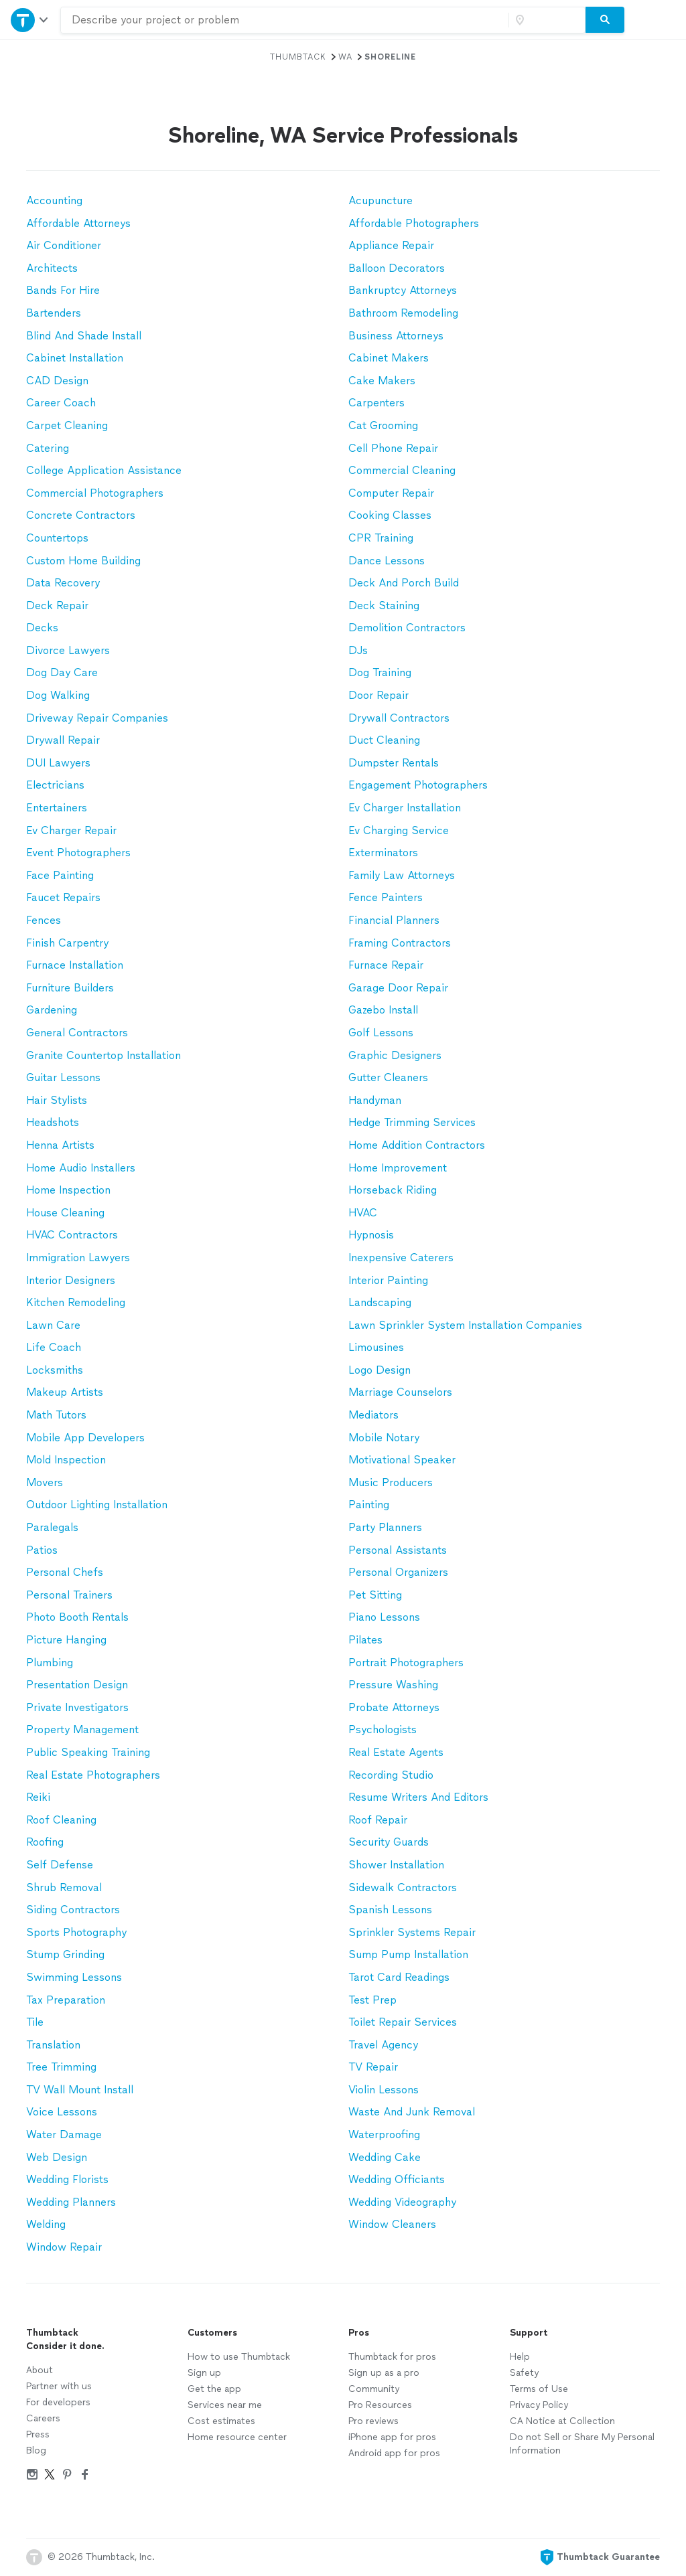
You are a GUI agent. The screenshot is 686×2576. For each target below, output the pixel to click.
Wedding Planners (71, 2202)
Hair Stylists (56, 1100)
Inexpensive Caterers (401, 1257)
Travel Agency (383, 2044)
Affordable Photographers (413, 223)
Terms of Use (539, 2389)
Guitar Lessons (63, 1077)
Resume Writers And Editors (418, 1797)
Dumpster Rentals (393, 762)
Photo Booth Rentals (77, 1617)
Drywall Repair (63, 740)
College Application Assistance (104, 470)
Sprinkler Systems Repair (412, 1932)
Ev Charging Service (398, 830)
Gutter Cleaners (388, 1077)
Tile (35, 2022)
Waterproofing (384, 2134)
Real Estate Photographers (93, 1775)
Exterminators (383, 852)
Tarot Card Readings (399, 1977)
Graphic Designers (394, 1055)
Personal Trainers (69, 1595)
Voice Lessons (61, 2111)
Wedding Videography (402, 2202)
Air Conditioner (63, 245)
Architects (52, 268)
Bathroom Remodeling (403, 313)
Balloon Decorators (396, 268)
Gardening (51, 1009)
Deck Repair (57, 605)
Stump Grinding (65, 1954)
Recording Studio (390, 1775)
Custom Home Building (83, 560)
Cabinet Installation (74, 357)
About (39, 2370)
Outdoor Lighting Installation (96, 1504)
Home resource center (237, 2437)
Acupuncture (380, 200)
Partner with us (59, 2386)
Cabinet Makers (388, 357)
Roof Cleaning (61, 1820)
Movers (44, 1482)
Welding (46, 2224)
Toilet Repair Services (402, 2022)
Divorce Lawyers (68, 650)
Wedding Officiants (396, 2179)
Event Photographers (78, 852)
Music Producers (390, 1482)
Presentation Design (77, 1684)
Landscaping (379, 1302)
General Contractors (77, 1032)
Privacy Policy (539, 2405)
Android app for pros (394, 2453)
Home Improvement (397, 1167)
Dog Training (379, 672)
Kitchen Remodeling (75, 1302)
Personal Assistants (397, 1550)
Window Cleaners (392, 2224)
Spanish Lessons (390, 1909)
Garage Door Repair (398, 987)
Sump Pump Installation (408, 1954)
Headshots (52, 1122)
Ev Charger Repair (71, 830)
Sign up (204, 2373)
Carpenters (376, 402)
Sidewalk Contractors (402, 1887)
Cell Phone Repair (393, 448)
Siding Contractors (73, 1909)
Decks (42, 627)
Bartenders (53, 313)
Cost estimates (221, 2421)
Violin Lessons (383, 2089)
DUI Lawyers (58, 762)
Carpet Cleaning (67, 425)
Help (520, 2356)
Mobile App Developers (85, 1437)
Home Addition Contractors (416, 1145)
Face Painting (60, 875)
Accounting (54, 200)
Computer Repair (391, 493)
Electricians (55, 785)
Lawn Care (53, 1325)
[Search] (605, 20)
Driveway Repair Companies (97, 718)
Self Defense (59, 1864)
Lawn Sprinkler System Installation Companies (465, 1325)
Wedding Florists (67, 2179)
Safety (524, 2373)
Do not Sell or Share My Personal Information (582, 2443)
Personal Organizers (398, 1572)
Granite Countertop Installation (103, 1055)
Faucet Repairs (63, 897)
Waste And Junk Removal (411, 2111)
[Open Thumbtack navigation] (30, 19)
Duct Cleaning (384, 740)
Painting (368, 1504)
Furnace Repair (385, 965)
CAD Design (57, 380)
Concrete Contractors (80, 515)
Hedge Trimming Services (412, 1122)
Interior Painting (388, 1280)
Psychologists (382, 1729)
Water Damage (64, 2134)
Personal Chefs (64, 1572)
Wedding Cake (384, 2157)
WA (345, 57)
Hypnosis (371, 1234)
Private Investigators (77, 1707)
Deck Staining (383, 605)
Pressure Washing (393, 1684)
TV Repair (373, 2067)
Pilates (365, 1639)
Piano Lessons (384, 1617)
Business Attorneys (395, 335)
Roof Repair (377, 1820)
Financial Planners (393, 920)
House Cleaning (65, 1212)
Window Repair (64, 2247)
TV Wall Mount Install (79, 2089)
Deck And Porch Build (403, 582)
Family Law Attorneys (401, 875)
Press (38, 2434)
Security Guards (388, 1842)
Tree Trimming (61, 2067)
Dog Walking (58, 695)
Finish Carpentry (67, 943)
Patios (42, 1550)
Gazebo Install (383, 1009)
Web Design (56, 2157)
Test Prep (372, 2000)
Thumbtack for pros (392, 2356)
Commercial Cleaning (402, 470)
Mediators (373, 1414)
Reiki (38, 1797)
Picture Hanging (66, 1639)
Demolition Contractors (407, 627)
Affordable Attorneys (78, 223)
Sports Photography (76, 1932)
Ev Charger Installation (404, 807)
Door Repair (378, 695)
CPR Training (380, 538)
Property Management (82, 1729)
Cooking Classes (389, 515)
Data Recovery (63, 582)
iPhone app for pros (392, 2437)
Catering (47, 448)
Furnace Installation (74, 965)
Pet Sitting (375, 1595)
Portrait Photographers (406, 1662)
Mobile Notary (383, 1437)
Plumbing (49, 1662)
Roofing (45, 1842)
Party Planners (385, 1527)
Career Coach (61, 402)
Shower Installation (396, 1864)
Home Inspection (68, 1190)
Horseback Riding (392, 1190)
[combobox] (284, 20)
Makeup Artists (64, 1392)
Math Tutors (56, 1414)
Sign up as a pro (383, 2373)
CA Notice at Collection (562, 2421)
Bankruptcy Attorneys (402, 290)
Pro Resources (380, 2405)
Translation (53, 2044)
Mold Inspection (66, 1459)
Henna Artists (60, 1145)
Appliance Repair (391, 245)
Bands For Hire (63, 290)
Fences (43, 920)
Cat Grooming (383, 425)
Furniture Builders (70, 987)
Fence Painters (385, 897)
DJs (358, 650)
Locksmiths (54, 1370)
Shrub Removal (64, 1887)
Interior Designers (70, 1280)
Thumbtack (298, 57)
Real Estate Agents (395, 1752)
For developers (58, 2402)
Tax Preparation (65, 2000)
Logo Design (379, 1370)
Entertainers (56, 807)
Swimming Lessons (74, 1977)
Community (373, 2389)
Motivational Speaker (402, 1459)
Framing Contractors (399, 943)
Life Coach (53, 1347)
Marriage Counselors (400, 1392)
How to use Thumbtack (239, 2356)
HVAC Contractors (72, 1234)
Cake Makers (381, 380)
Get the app (214, 2389)
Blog (36, 2450)
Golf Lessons (380, 1032)
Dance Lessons (386, 560)
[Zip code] (545, 20)
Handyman (374, 1100)
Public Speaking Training (88, 1752)
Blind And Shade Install (83, 335)
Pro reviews (373, 2421)
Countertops (57, 538)
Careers (43, 2418)
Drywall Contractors (399, 718)
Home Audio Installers (80, 1167)
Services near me (225, 2405)
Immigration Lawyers (78, 1257)
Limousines (376, 1347)
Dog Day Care (62, 672)
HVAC (362, 1212)
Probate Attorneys (393, 1707)
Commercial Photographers (94, 493)
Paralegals (52, 1527)
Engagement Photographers (418, 785)
